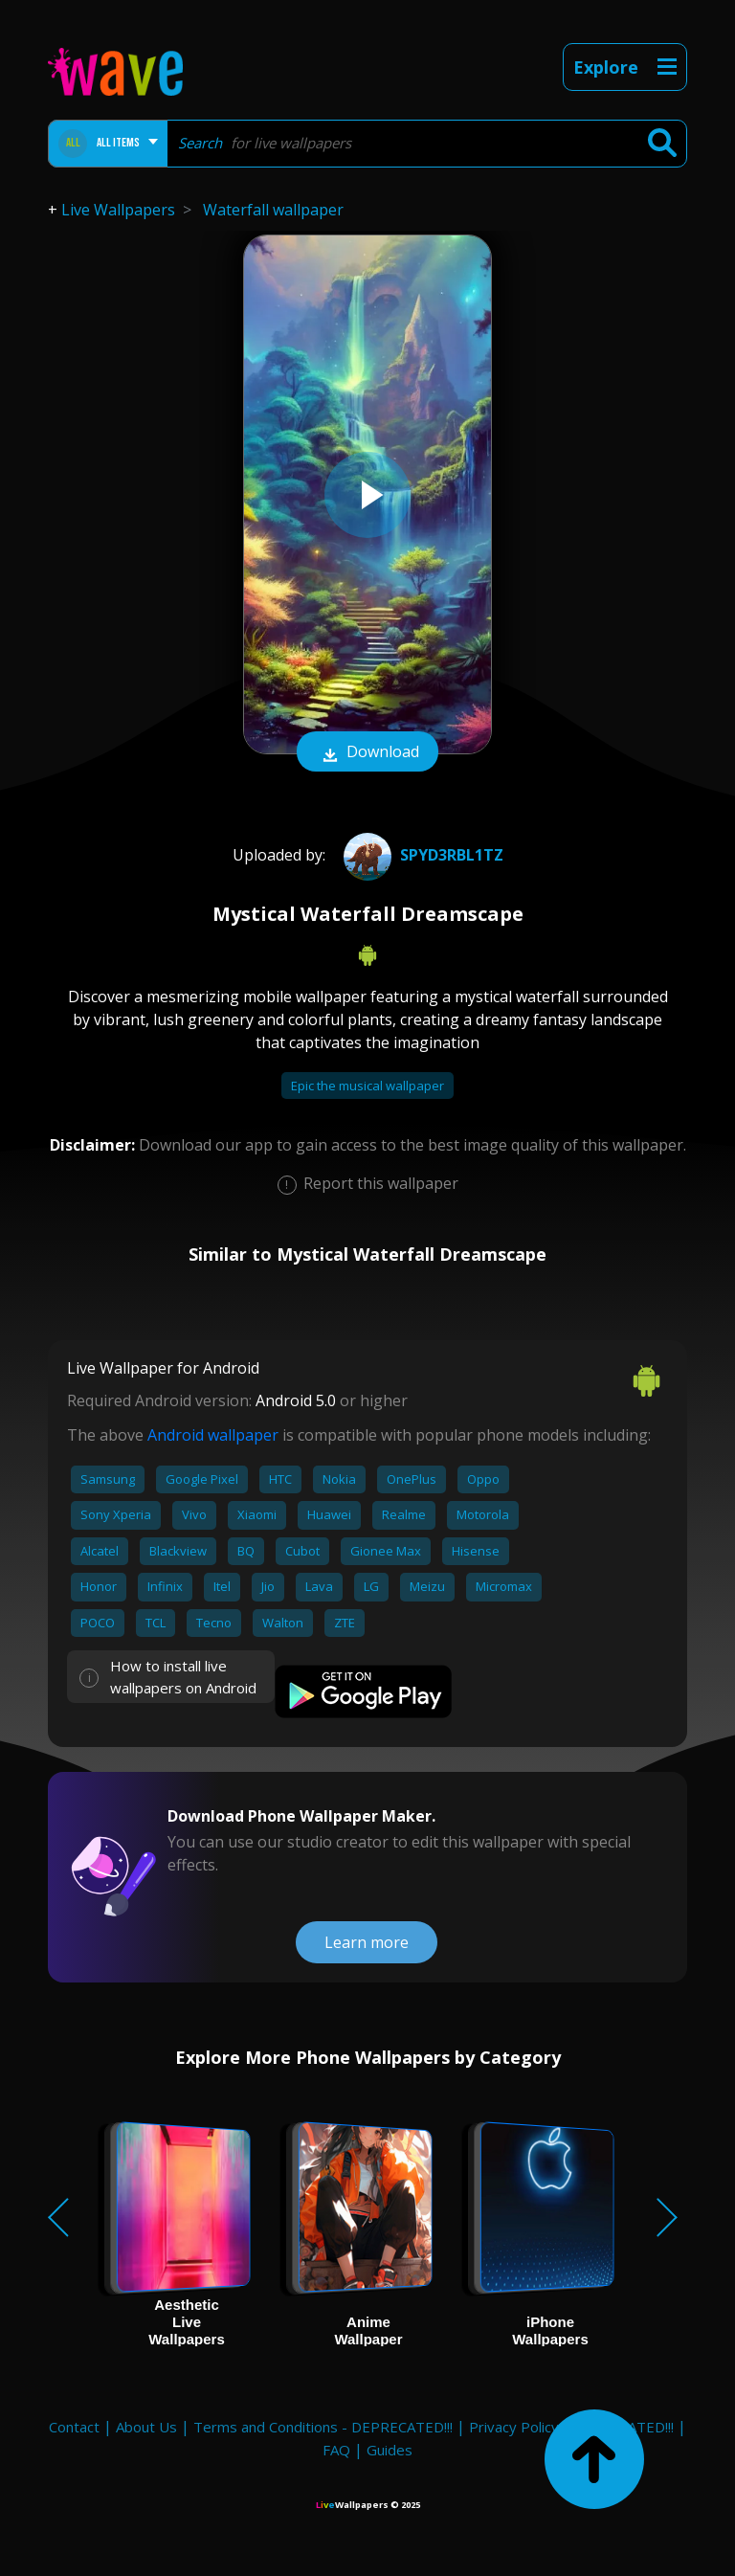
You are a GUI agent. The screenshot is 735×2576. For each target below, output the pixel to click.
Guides (389, 2449)
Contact (74, 2426)
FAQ (336, 2449)
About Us (146, 2426)
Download (367, 753)
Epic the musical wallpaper (367, 1085)
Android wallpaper (212, 1434)
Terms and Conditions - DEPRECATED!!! (323, 2426)
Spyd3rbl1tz (421, 854)
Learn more (366, 1942)
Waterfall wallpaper (273, 209)
